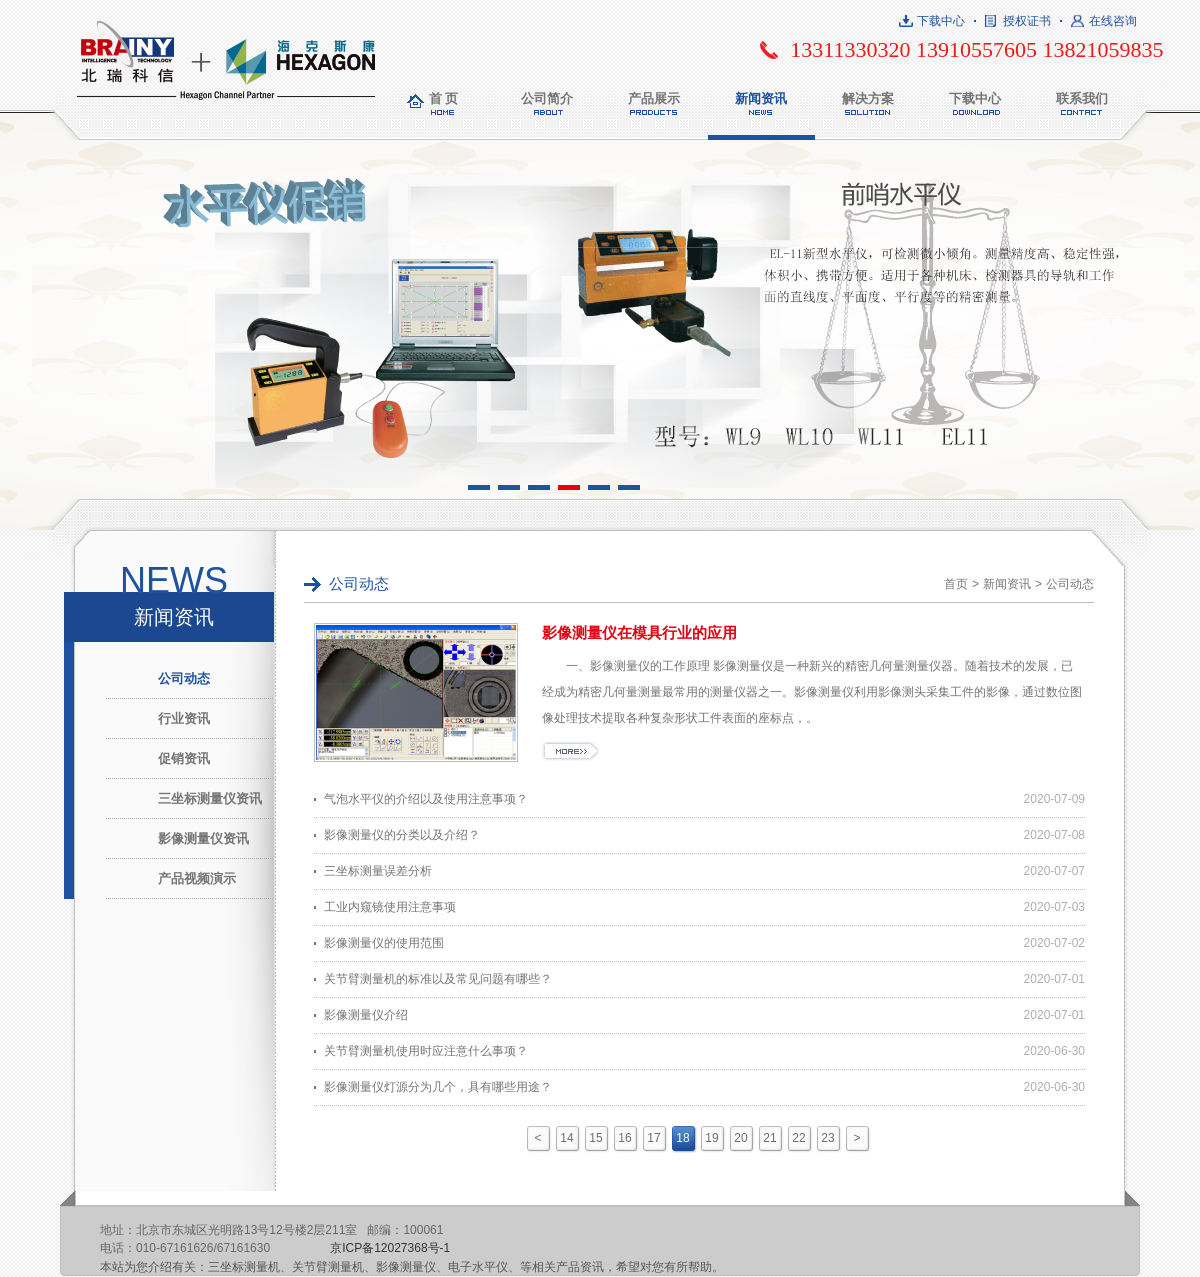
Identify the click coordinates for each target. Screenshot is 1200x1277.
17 (653, 1138)
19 (711, 1138)
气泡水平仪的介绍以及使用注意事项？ (426, 799)
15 (595, 1138)
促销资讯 (184, 758)
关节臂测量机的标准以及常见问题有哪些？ (438, 979)
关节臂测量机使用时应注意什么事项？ (426, 1051)
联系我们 (1082, 98)
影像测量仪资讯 (203, 838)
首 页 (444, 98)
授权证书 (1027, 21)
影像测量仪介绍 (366, 1015)
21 (769, 1138)
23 (827, 1138)
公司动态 (184, 678)
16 (624, 1138)
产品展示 (654, 98)
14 (566, 1138)
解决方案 (868, 98)
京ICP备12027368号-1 (390, 1248)
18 (682, 1138)
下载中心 (941, 21)
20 (740, 1138)
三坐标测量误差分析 (378, 871)
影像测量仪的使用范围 (384, 943)
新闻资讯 (761, 98)
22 (798, 1138)
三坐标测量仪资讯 (210, 798)
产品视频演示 (197, 878)
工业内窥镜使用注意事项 (390, 907)
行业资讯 (184, 718)
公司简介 (547, 98)
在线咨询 (1113, 21)
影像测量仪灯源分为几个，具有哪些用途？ (438, 1087)
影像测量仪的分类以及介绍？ (402, 835)
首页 (956, 584)
